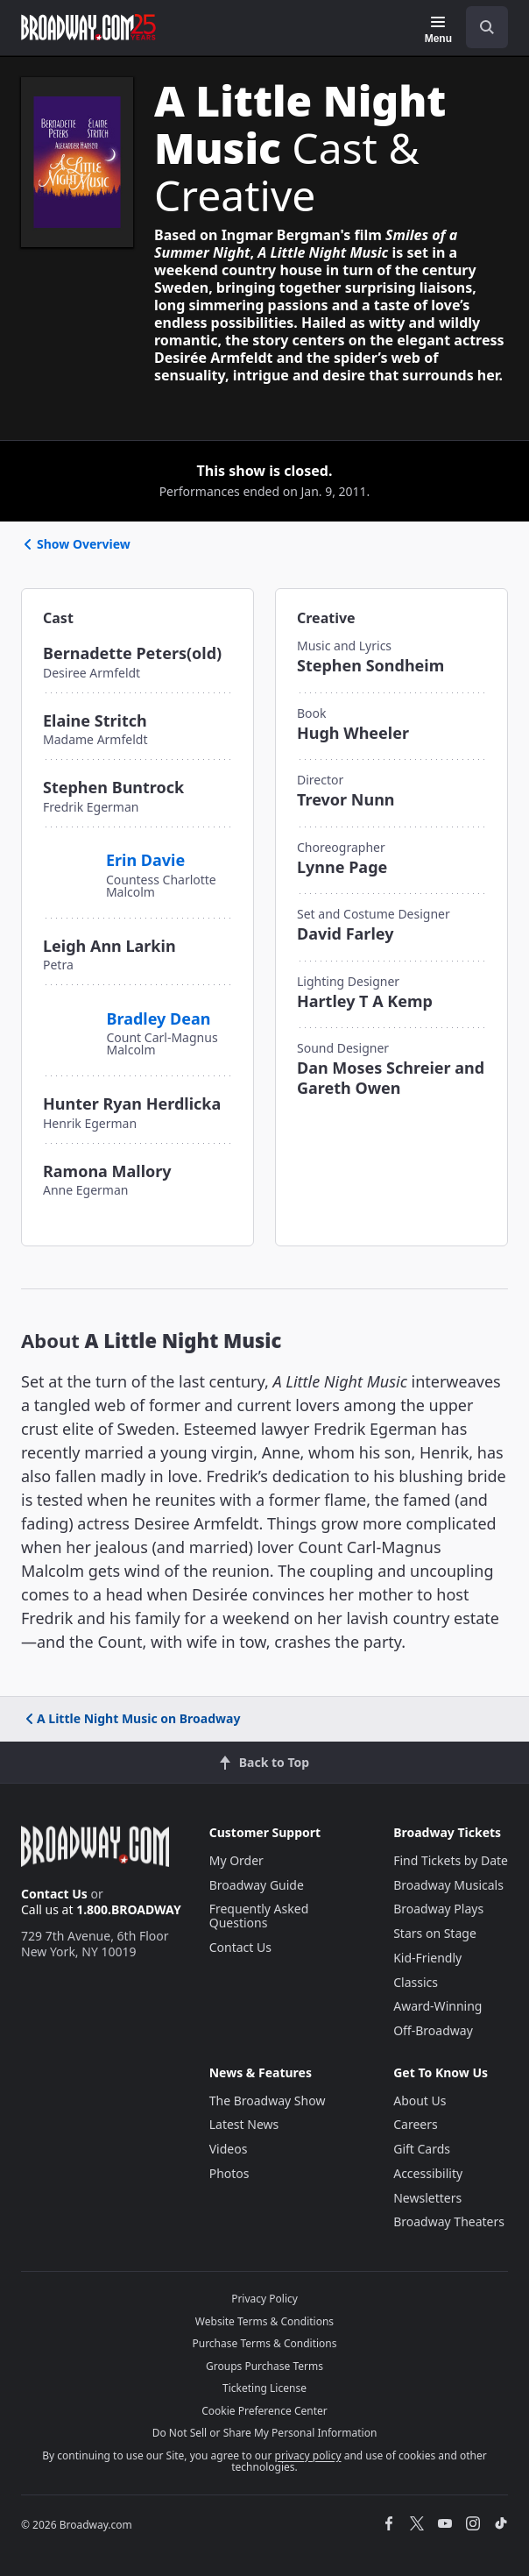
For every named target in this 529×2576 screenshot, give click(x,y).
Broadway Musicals (448, 1885)
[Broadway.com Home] (88, 27)
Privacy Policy (264, 2298)
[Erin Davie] (67, 857)
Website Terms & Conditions (264, 2321)
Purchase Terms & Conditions (264, 2343)
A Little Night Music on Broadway (131, 1718)
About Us (419, 2100)
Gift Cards (421, 2148)
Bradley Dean (159, 1018)
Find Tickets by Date (450, 1860)
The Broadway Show (267, 2100)
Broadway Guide (256, 1885)
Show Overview (75, 544)
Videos (228, 2148)
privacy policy (308, 2455)
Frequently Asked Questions (259, 1915)
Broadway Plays (438, 1908)
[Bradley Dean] (68, 1022)
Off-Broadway (433, 2030)
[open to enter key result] (487, 27)
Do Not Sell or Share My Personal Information (264, 2432)
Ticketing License (264, 2388)
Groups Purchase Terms (264, 2366)
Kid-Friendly (427, 1957)
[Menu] (438, 30)
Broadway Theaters (448, 2221)
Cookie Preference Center (264, 2410)
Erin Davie (145, 859)
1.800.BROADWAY (128, 1909)
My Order (236, 1860)
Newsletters (427, 2197)
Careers (415, 2124)
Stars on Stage (434, 1933)
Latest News (244, 2124)
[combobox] (480, 27)
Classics (415, 1982)
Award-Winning (437, 2006)
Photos (229, 2173)
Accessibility (427, 2173)
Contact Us (54, 1893)
